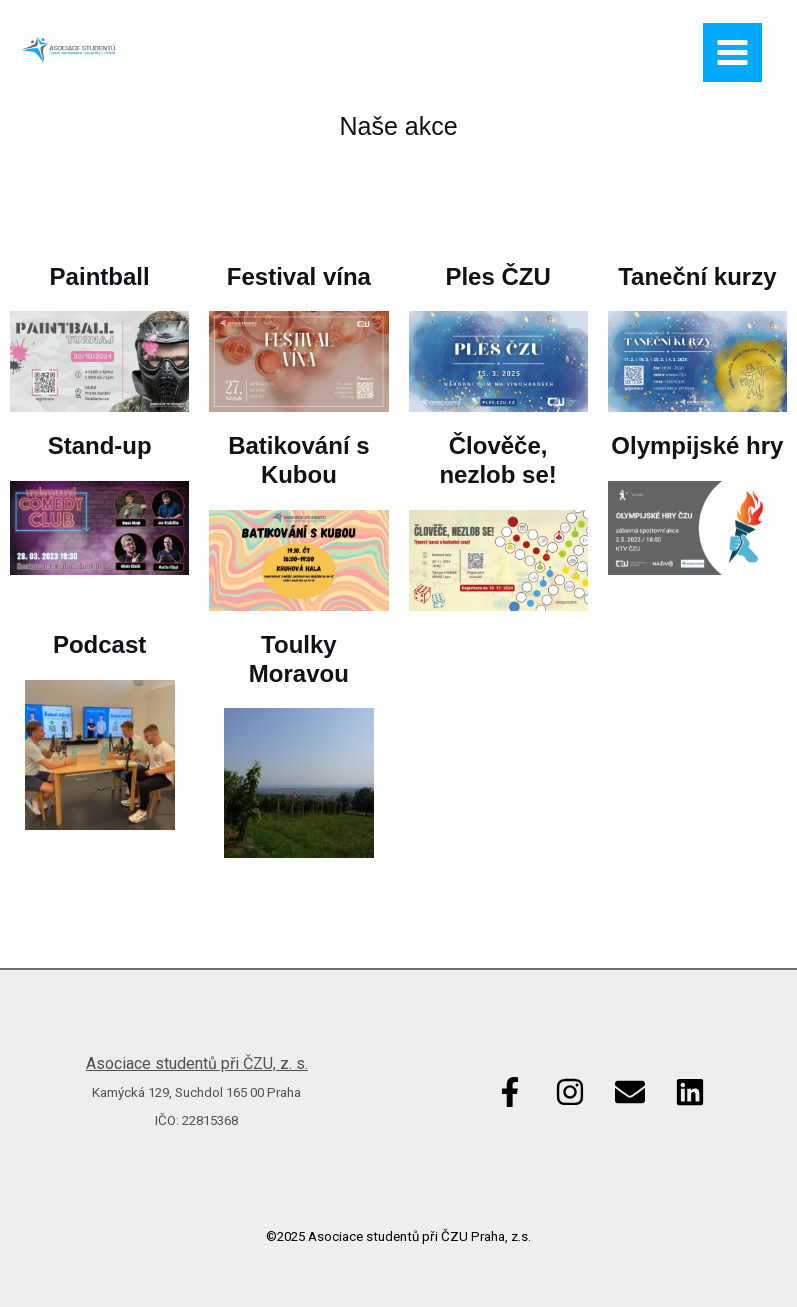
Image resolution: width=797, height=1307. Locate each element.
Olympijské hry (697, 445)
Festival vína (299, 276)
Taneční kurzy (697, 276)
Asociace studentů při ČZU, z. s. (197, 1063)
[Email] (630, 1092)
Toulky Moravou (299, 659)
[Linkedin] (690, 1092)
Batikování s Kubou (298, 460)
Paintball (100, 276)
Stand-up (100, 445)
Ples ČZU (497, 276)
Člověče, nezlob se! (497, 460)
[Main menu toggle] (732, 52)
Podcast (99, 644)
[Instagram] (570, 1092)
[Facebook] (510, 1092)
